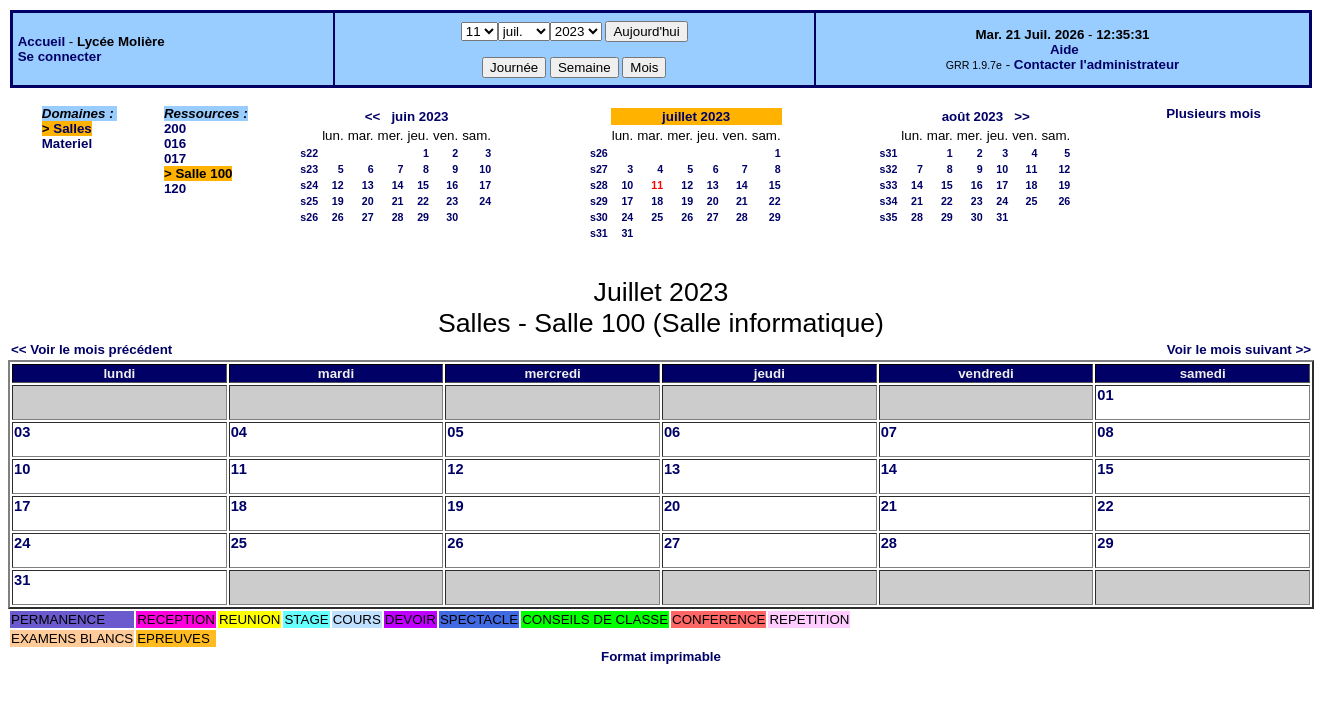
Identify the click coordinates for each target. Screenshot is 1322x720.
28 (398, 217)
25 (657, 217)
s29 (599, 201)
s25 (309, 201)
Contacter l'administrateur (1096, 64)
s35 (889, 217)
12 (338, 185)
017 (175, 158)
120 (175, 188)
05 (455, 432)
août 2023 (973, 116)
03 (22, 432)
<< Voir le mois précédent (91, 349)
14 (398, 185)
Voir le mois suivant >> (1239, 349)
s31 (599, 233)
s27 (599, 169)
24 (485, 201)
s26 (309, 217)
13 (368, 185)
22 (423, 201)
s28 (599, 185)
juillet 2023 (696, 116)
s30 (599, 217)
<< (373, 116)
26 (338, 217)
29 (423, 217)
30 (452, 217)
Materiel (67, 143)
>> (1022, 116)
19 (338, 201)
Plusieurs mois (1213, 113)
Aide (1064, 49)
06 (672, 432)
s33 (889, 185)
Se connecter (60, 56)
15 (423, 185)
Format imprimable (661, 656)
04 (239, 432)
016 (175, 143)
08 (1105, 432)
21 (398, 201)
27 (368, 217)
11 (1032, 169)
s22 (309, 153)
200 (175, 128)
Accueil (41, 41)
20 (368, 201)
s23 (309, 169)
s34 (889, 201)
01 (1105, 395)
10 (485, 169)
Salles (72, 128)
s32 (889, 169)
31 (627, 233)
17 (485, 185)
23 (452, 201)
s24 (309, 185)
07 (889, 432)
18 (657, 201)
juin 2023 (419, 116)
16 (452, 185)
